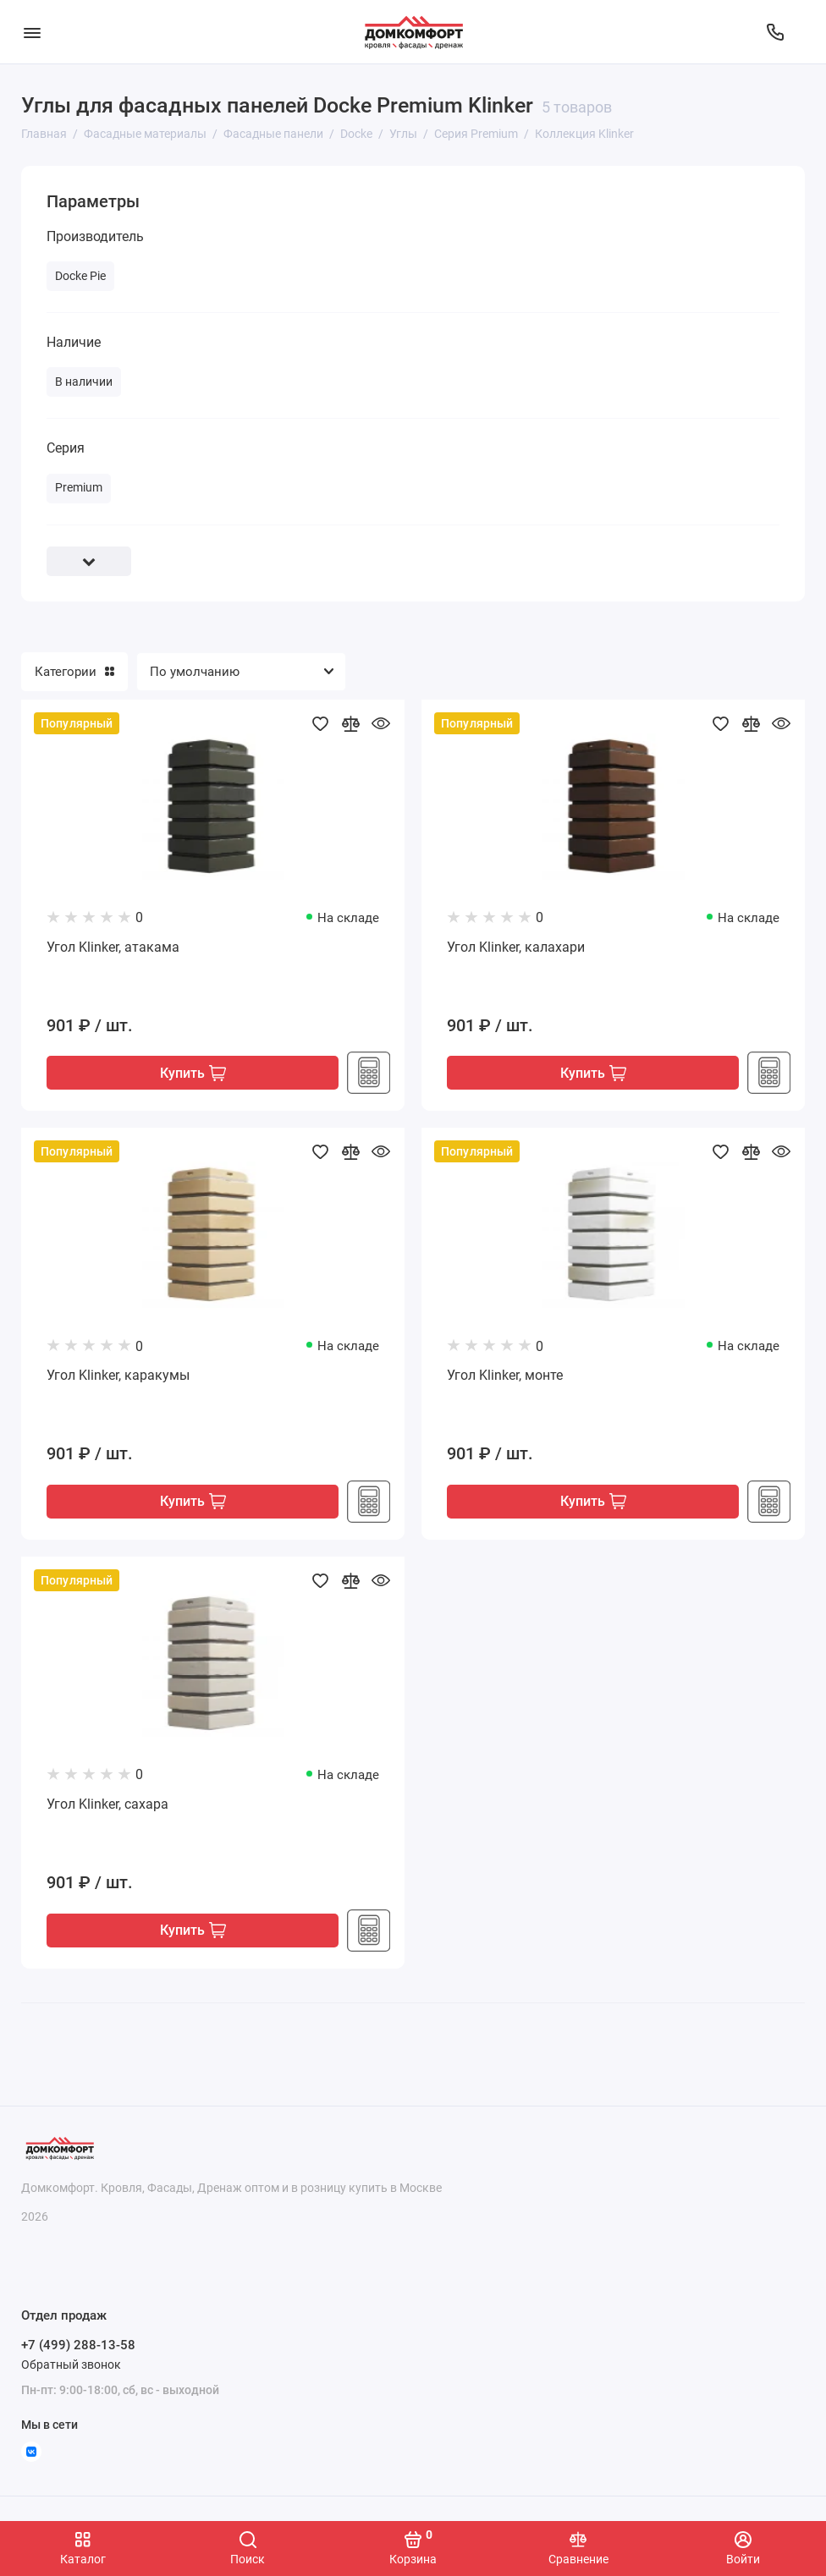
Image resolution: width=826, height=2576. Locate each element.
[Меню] (31, 31)
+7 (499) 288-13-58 (78, 2345)
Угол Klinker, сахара (107, 1805)
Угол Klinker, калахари (516, 947)
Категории (74, 671)
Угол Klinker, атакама (113, 947)
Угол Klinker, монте (505, 1376)
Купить (193, 1073)
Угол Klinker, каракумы (118, 1376)
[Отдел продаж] (775, 32)
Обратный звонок (71, 2364)
